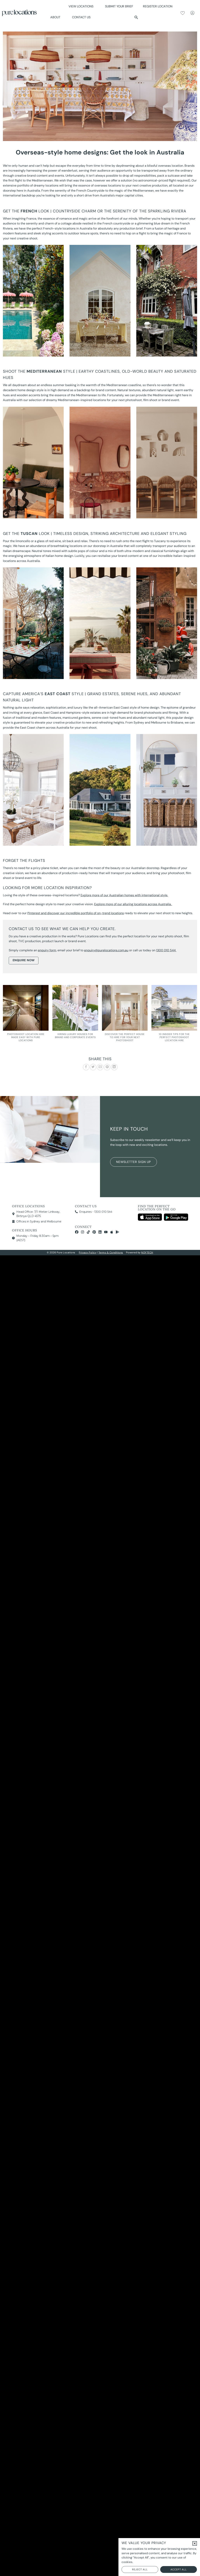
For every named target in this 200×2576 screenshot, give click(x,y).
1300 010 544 (166, 950)
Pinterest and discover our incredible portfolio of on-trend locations (75, 913)
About (56, 17)
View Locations (82, 6)
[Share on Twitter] (93, 1067)
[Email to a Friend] (100, 1067)
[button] (136, 17)
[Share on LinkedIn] (114, 1067)
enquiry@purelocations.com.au (106, 950)
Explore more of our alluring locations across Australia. (133, 904)
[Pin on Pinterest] (107, 1067)
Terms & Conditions (110, 1252)
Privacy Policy (87, 1252)
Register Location (157, 6)
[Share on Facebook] (86, 1067)
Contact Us (81, 17)
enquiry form (47, 950)
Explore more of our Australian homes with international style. (124, 895)
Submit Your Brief (119, 6)
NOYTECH (147, 1252)
